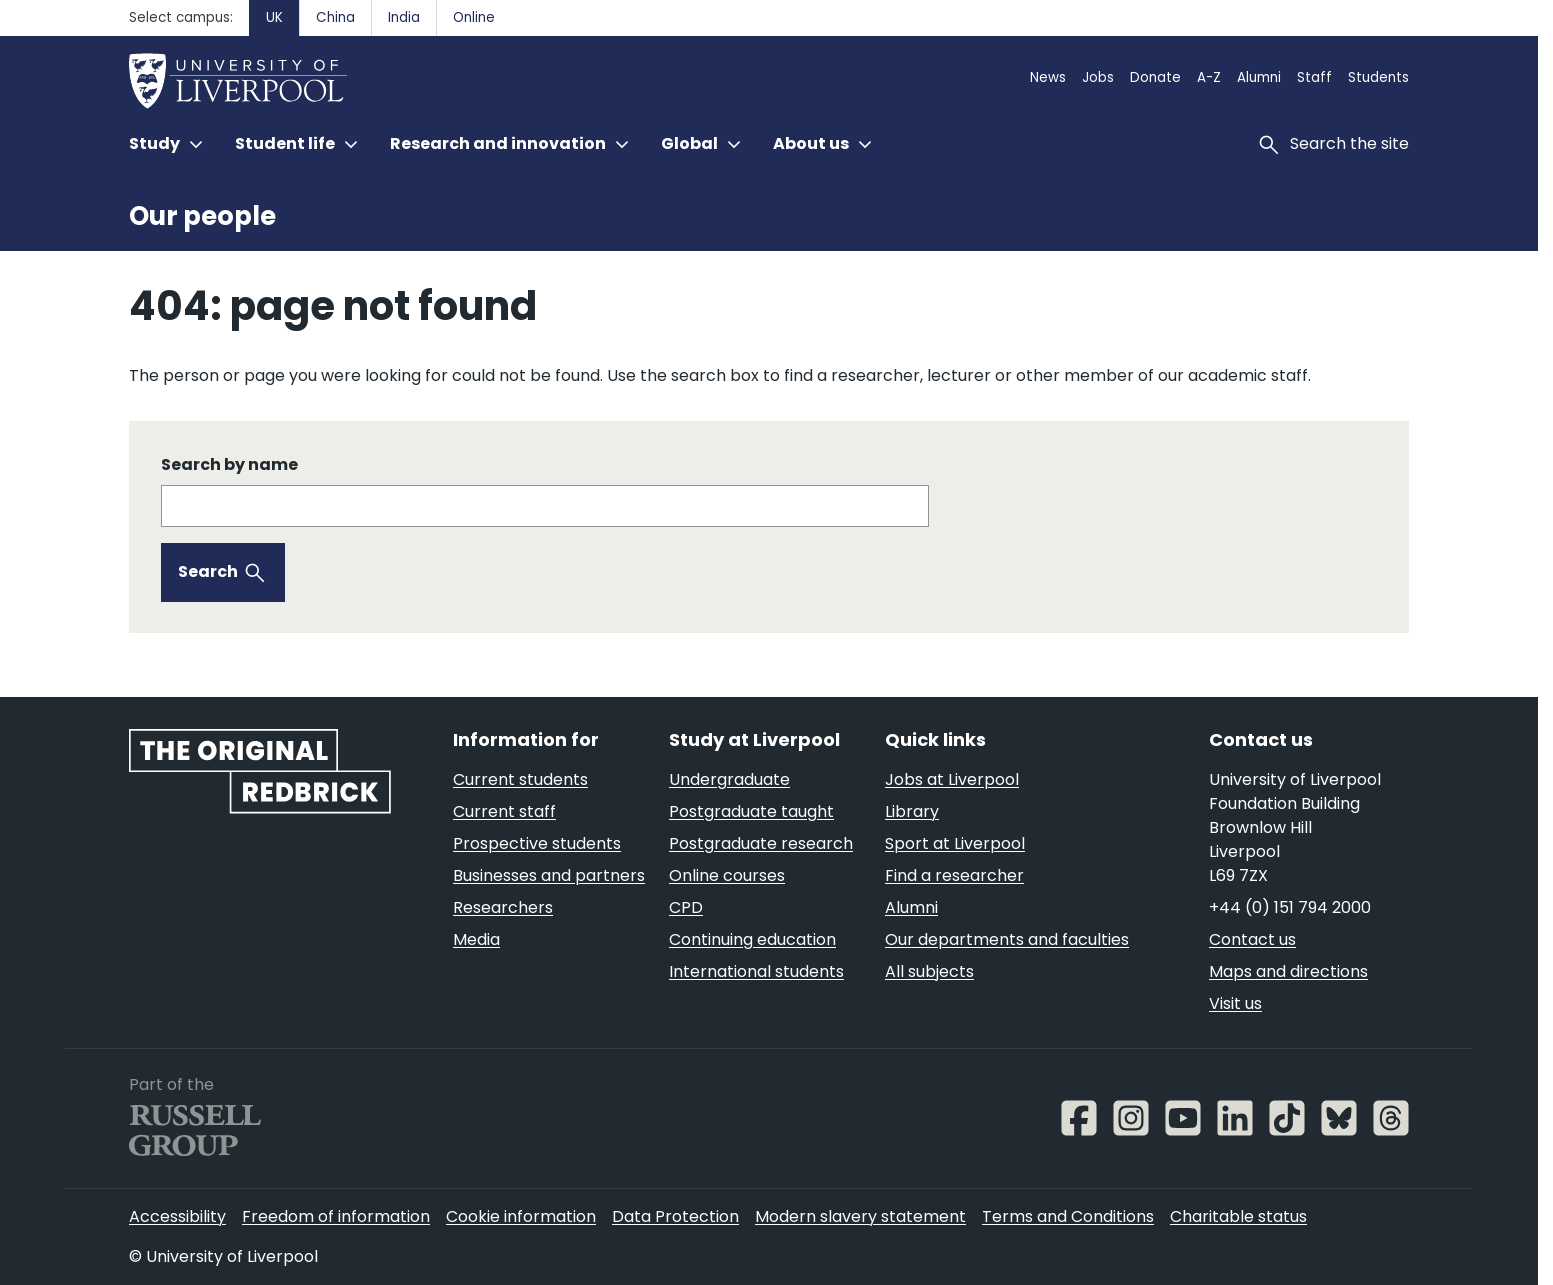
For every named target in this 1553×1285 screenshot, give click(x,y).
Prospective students (537, 843)
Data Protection (675, 1216)
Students (1378, 77)
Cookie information (521, 1216)
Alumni (1259, 77)
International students (756, 971)
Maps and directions (1288, 971)
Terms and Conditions (1068, 1216)
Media (476, 939)
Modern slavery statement (860, 1216)
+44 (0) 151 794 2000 (1290, 907)
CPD (686, 907)
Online (474, 17)
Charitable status (1238, 1216)
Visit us (1235, 1003)
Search (208, 571)
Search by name (229, 464)
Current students (520, 779)
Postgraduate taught (751, 811)
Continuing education (752, 939)
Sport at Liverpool (955, 843)
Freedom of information (336, 1216)
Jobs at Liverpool (952, 779)
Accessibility (177, 1216)
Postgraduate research (761, 843)
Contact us (1252, 939)
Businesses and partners (549, 875)
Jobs (1098, 77)
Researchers (503, 907)
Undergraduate (729, 779)
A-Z (1209, 77)
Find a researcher (954, 875)
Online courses (727, 875)
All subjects (929, 971)
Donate (1155, 77)
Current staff (504, 811)
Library (912, 811)
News (1048, 77)
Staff (1314, 77)
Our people (202, 216)
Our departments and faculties (1007, 939)
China (335, 17)
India (404, 17)
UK (274, 17)
